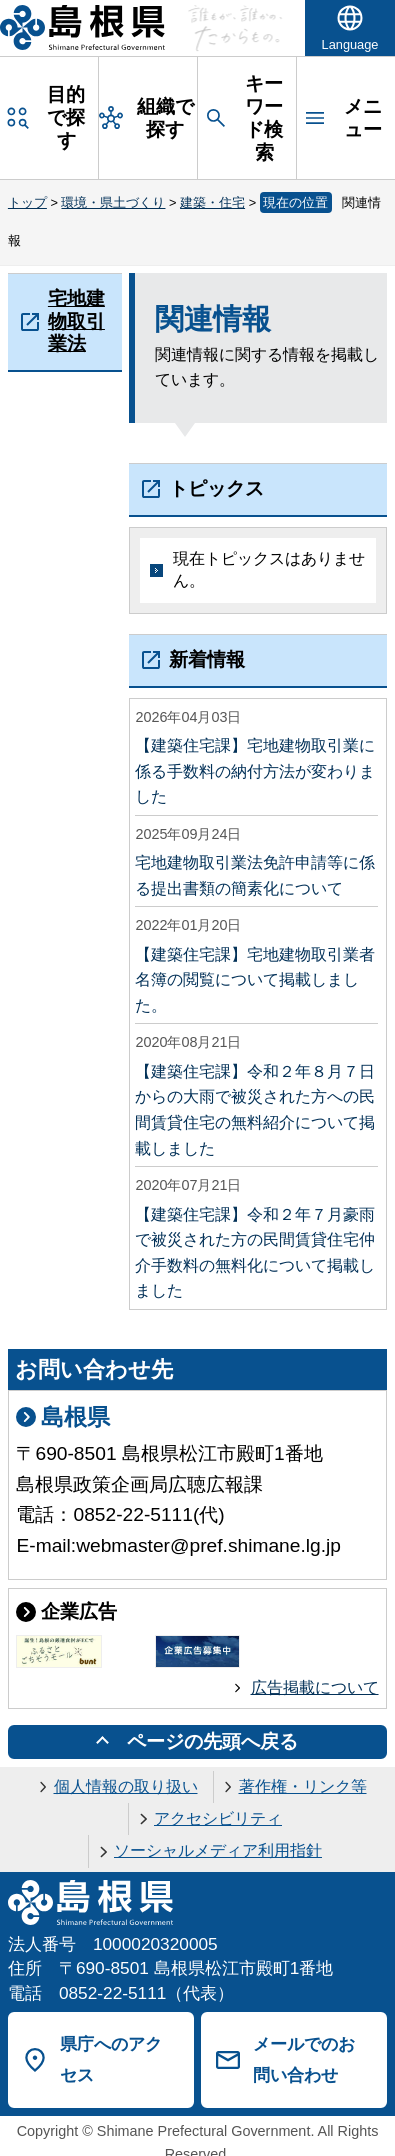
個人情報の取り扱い (126, 1786)
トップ (27, 202)
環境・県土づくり (113, 202)
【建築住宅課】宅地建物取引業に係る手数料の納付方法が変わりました (255, 771)
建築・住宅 (212, 202)
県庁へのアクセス (111, 2059)
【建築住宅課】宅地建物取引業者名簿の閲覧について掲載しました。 (255, 980)
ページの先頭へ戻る (212, 1741)
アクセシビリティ (218, 1818)
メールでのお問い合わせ (304, 2059)
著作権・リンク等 (303, 1786)
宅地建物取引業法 (76, 320)
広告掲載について (315, 1687)
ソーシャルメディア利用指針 (218, 1850)
